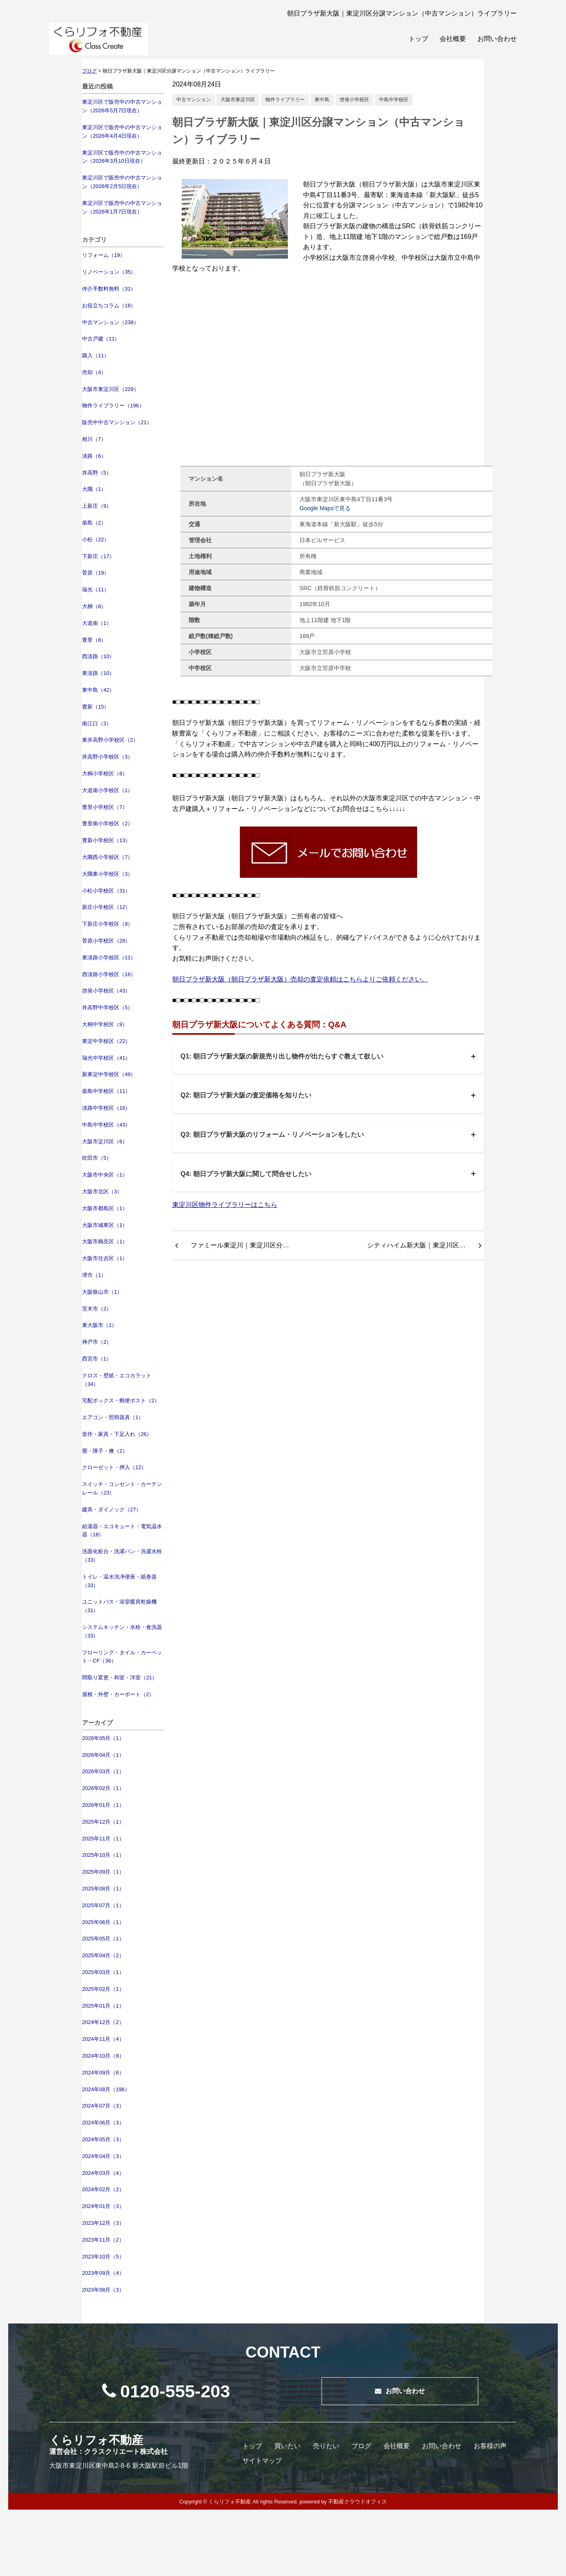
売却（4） (94, 372)
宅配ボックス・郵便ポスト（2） (121, 1400)
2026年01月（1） (103, 1805)
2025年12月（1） (103, 1822)
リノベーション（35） (109, 272)
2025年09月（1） (103, 1872)
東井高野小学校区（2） (110, 740)
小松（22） (95, 539)
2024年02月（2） (103, 2189)
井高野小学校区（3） (107, 757)
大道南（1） (97, 623)
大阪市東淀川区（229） (110, 389)
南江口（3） (97, 723)
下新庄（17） (98, 556)
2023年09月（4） (103, 2273)
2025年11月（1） (103, 1838)
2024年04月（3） (103, 2156)
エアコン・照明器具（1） (113, 1417)
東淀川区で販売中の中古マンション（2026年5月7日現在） (122, 106)
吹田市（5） (97, 1158)
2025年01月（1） (103, 2006)
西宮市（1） (97, 1359)
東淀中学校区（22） (106, 1041)
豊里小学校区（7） (105, 807)
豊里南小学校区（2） (107, 823)
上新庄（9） (97, 506)
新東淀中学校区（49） (109, 1074)
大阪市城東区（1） (105, 1225)
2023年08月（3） (103, 2290)
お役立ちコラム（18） (109, 305)
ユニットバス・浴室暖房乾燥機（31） (119, 1606)
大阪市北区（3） (102, 1191)
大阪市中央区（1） (105, 1175)
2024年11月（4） (103, 2039)
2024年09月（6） (103, 2072)
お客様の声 (490, 2445)
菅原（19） (95, 573)
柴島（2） (94, 523)
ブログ (361, 2445)
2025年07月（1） (103, 1905)
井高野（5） (97, 473)
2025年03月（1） (103, 1972)
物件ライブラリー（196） (113, 405)
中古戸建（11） (101, 339)
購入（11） (95, 355)
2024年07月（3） (103, 2106)
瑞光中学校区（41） (106, 1058)
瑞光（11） (95, 589)
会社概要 (453, 38)
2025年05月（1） (103, 1938)
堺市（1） (94, 1275)
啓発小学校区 (354, 99)
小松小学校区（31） (106, 891)
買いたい (287, 2445)
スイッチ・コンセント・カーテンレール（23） (122, 1488)
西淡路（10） (98, 656)
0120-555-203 (166, 2391)
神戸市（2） (97, 1342)
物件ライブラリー (285, 99)
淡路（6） (94, 456)
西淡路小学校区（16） (109, 974)
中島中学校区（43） (106, 1125)
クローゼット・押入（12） (114, 1467)
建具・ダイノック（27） (111, 1509)
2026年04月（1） (103, 1755)
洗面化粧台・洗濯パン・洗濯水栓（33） (122, 1555)
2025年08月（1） (103, 1888)
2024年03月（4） (103, 2173)
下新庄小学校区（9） (107, 924)
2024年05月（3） (103, 2139)
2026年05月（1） (103, 1738)
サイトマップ (262, 2460)
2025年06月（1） (103, 1922)
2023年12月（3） (103, 2223)
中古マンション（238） (110, 322)
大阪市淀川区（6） (105, 1141)
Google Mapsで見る (325, 508)
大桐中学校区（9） (105, 1024)
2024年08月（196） (106, 2089)
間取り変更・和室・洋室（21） (119, 1677)
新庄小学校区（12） (106, 907)
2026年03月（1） (103, 1771)
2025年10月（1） (103, 1855)
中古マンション (193, 99)
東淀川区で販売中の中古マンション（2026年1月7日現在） (122, 207)
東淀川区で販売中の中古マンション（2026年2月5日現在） (122, 182)
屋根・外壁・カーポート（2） (118, 1694)
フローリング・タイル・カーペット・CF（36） (122, 1656)
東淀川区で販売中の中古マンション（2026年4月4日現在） (122, 131)
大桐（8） (94, 606)
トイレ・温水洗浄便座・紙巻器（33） (119, 1581)
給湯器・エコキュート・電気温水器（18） (122, 1530)
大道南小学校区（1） (107, 790)
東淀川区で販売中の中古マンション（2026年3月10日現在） (122, 157)
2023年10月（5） (103, 2256)
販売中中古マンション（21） (117, 422)
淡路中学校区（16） (106, 1108)
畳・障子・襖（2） (105, 1451)
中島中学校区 (394, 99)
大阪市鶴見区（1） (105, 1241)
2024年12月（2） (103, 2022)
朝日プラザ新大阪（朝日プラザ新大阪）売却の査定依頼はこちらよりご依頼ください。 (300, 979)
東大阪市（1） (99, 1325)
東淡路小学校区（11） (109, 957)
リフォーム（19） (103, 255)
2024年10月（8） (103, 2056)
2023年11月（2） (103, 2240)
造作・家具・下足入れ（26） (117, 1434)
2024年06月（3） (103, 2122)
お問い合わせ (497, 38)
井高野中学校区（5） (107, 1007)
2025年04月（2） (103, 1955)
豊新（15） (95, 707)
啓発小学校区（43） (106, 991)
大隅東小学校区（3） (107, 874)
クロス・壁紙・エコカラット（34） (116, 1379)
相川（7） (94, 439)
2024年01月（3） (103, 2206)
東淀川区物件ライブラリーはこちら (224, 1204)
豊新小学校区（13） (106, 840)
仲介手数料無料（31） (109, 289)
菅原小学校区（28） (106, 941)
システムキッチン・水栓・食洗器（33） (122, 1631)
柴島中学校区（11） (106, 1091)
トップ (418, 38)
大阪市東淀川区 (238, 99)
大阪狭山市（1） (102, 1292)
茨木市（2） (97, 1309)
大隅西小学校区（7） (107, 857)
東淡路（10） (98, 673)
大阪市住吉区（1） (105, 1258)
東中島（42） (98, 690)
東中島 (322, 99)
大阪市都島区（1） (105, 1208)
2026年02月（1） (103, 1788)
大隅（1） (94, 489)
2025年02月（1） (103, 1989)
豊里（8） (94, 640)
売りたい (326, 2445)
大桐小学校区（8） (105, 773)
